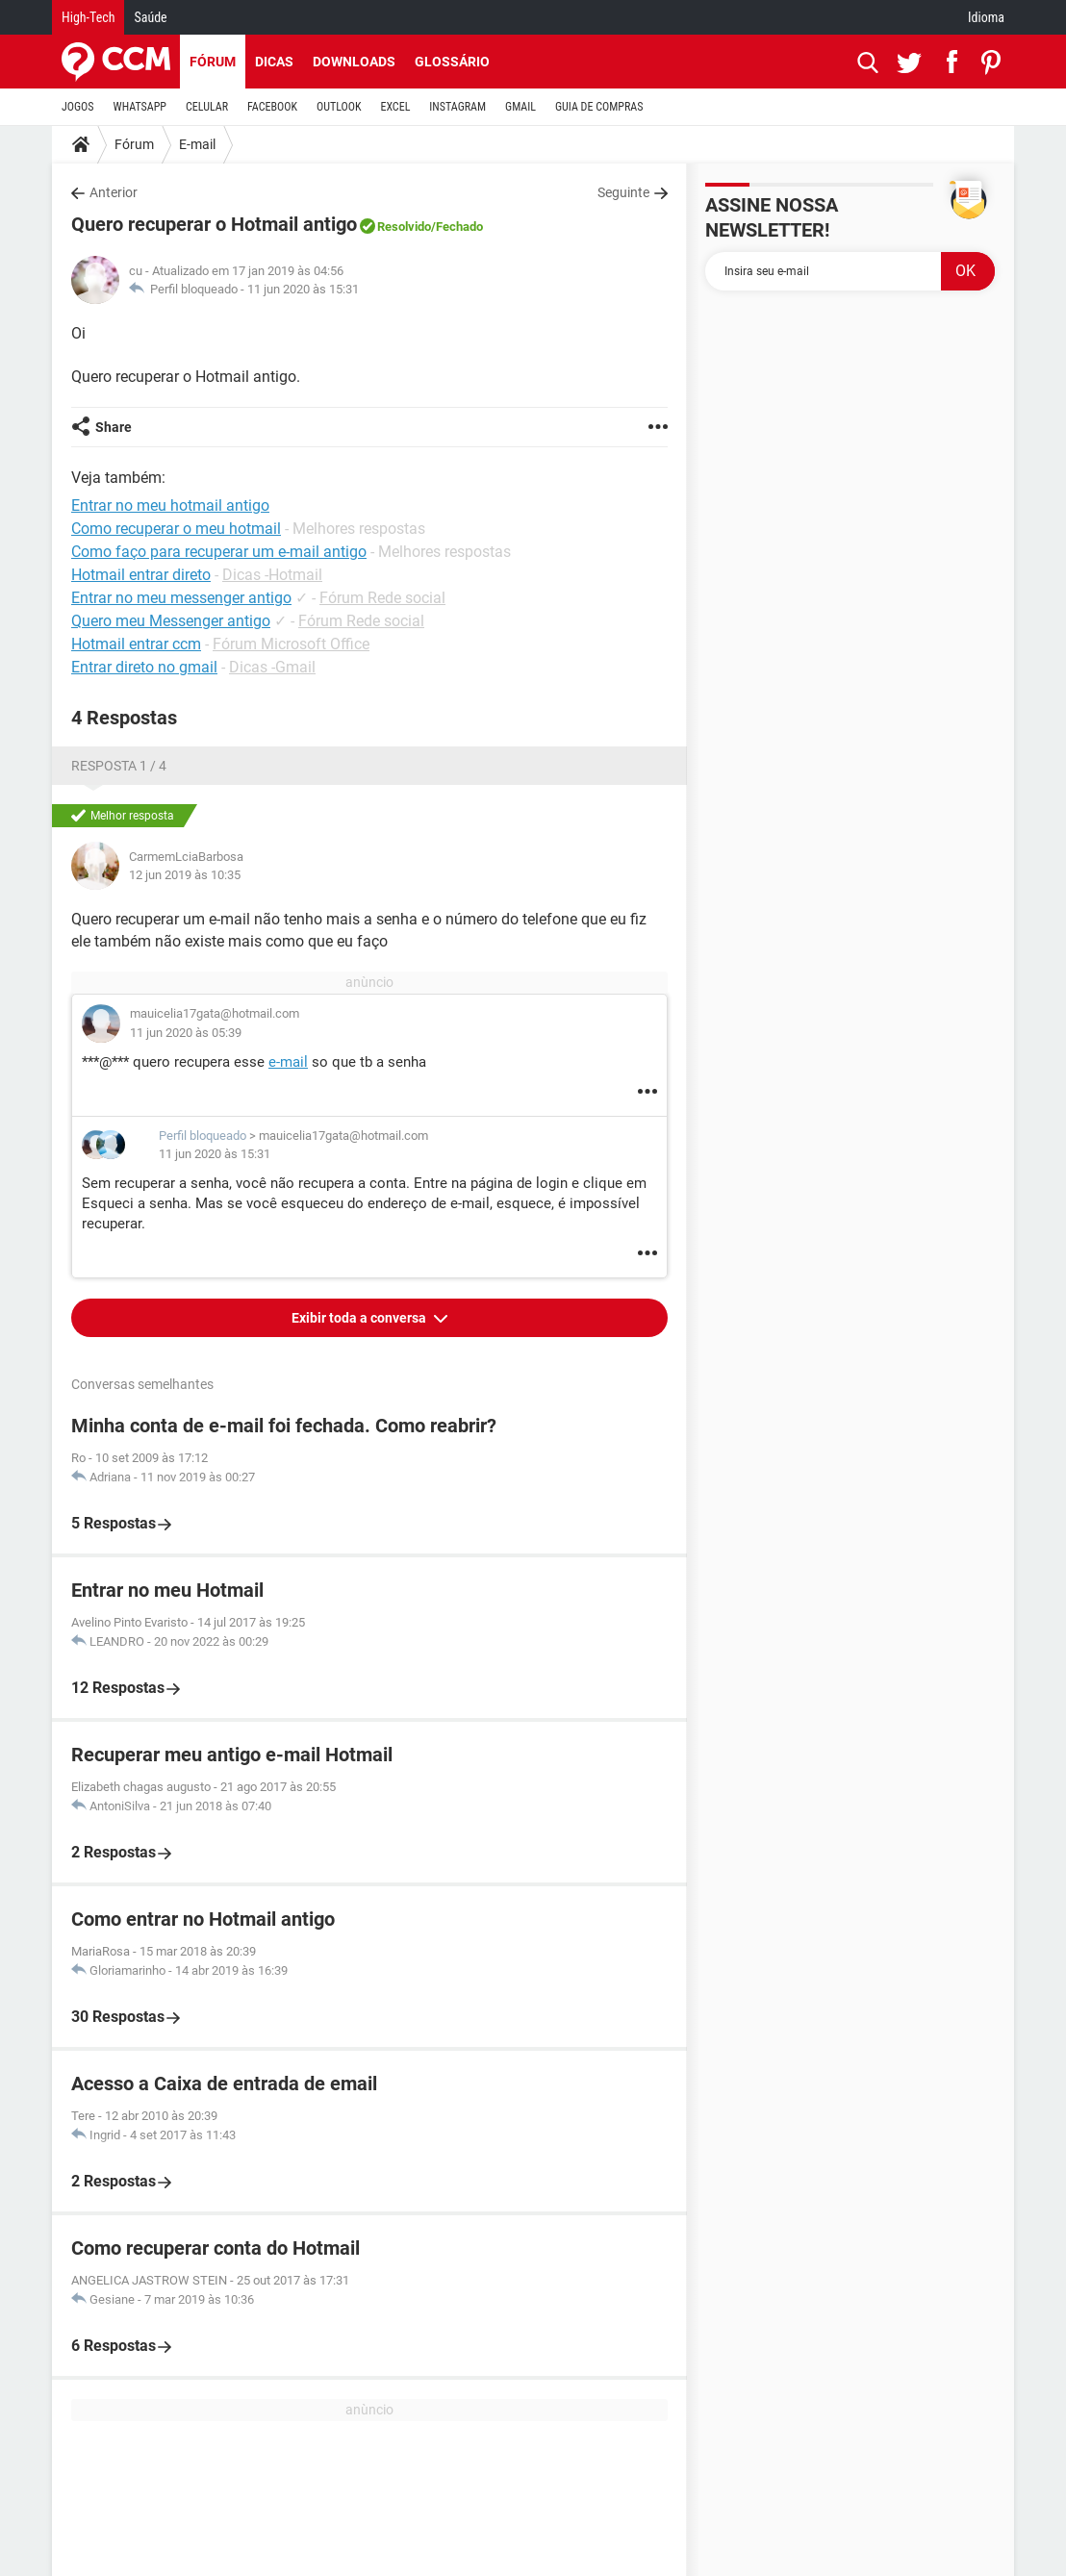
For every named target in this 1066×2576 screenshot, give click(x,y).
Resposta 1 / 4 (118, 765)
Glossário (452, 61)
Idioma (986, 17)
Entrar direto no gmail (144, 667)
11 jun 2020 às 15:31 (303, 289)
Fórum (213, 61)
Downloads (354, 61)
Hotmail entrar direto (141, 575)
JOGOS (78, 107)
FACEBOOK (272, 107)
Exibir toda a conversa (360, 1318)
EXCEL (395, 107)
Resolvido (404, 226)
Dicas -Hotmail (272, 575)
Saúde (150, 17)
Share (113, 427)
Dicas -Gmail (272, 667)
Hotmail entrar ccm (136, 644)
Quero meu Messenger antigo (170, 621)
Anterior (113, 192)
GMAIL (520, 107)
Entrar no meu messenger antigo (181, 598)
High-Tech (88, 17)
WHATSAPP (140, 107)
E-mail (197, 144)
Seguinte (623, 192)
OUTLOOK (339, 107)
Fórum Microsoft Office (291, 644)
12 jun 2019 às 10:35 (185, 875)
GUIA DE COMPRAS (599, 107)
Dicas (274, 61)
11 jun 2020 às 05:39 (185, 1032)
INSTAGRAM (457, 107)
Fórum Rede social (382, 598)
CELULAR (207, 107)
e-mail (288, 1062)
